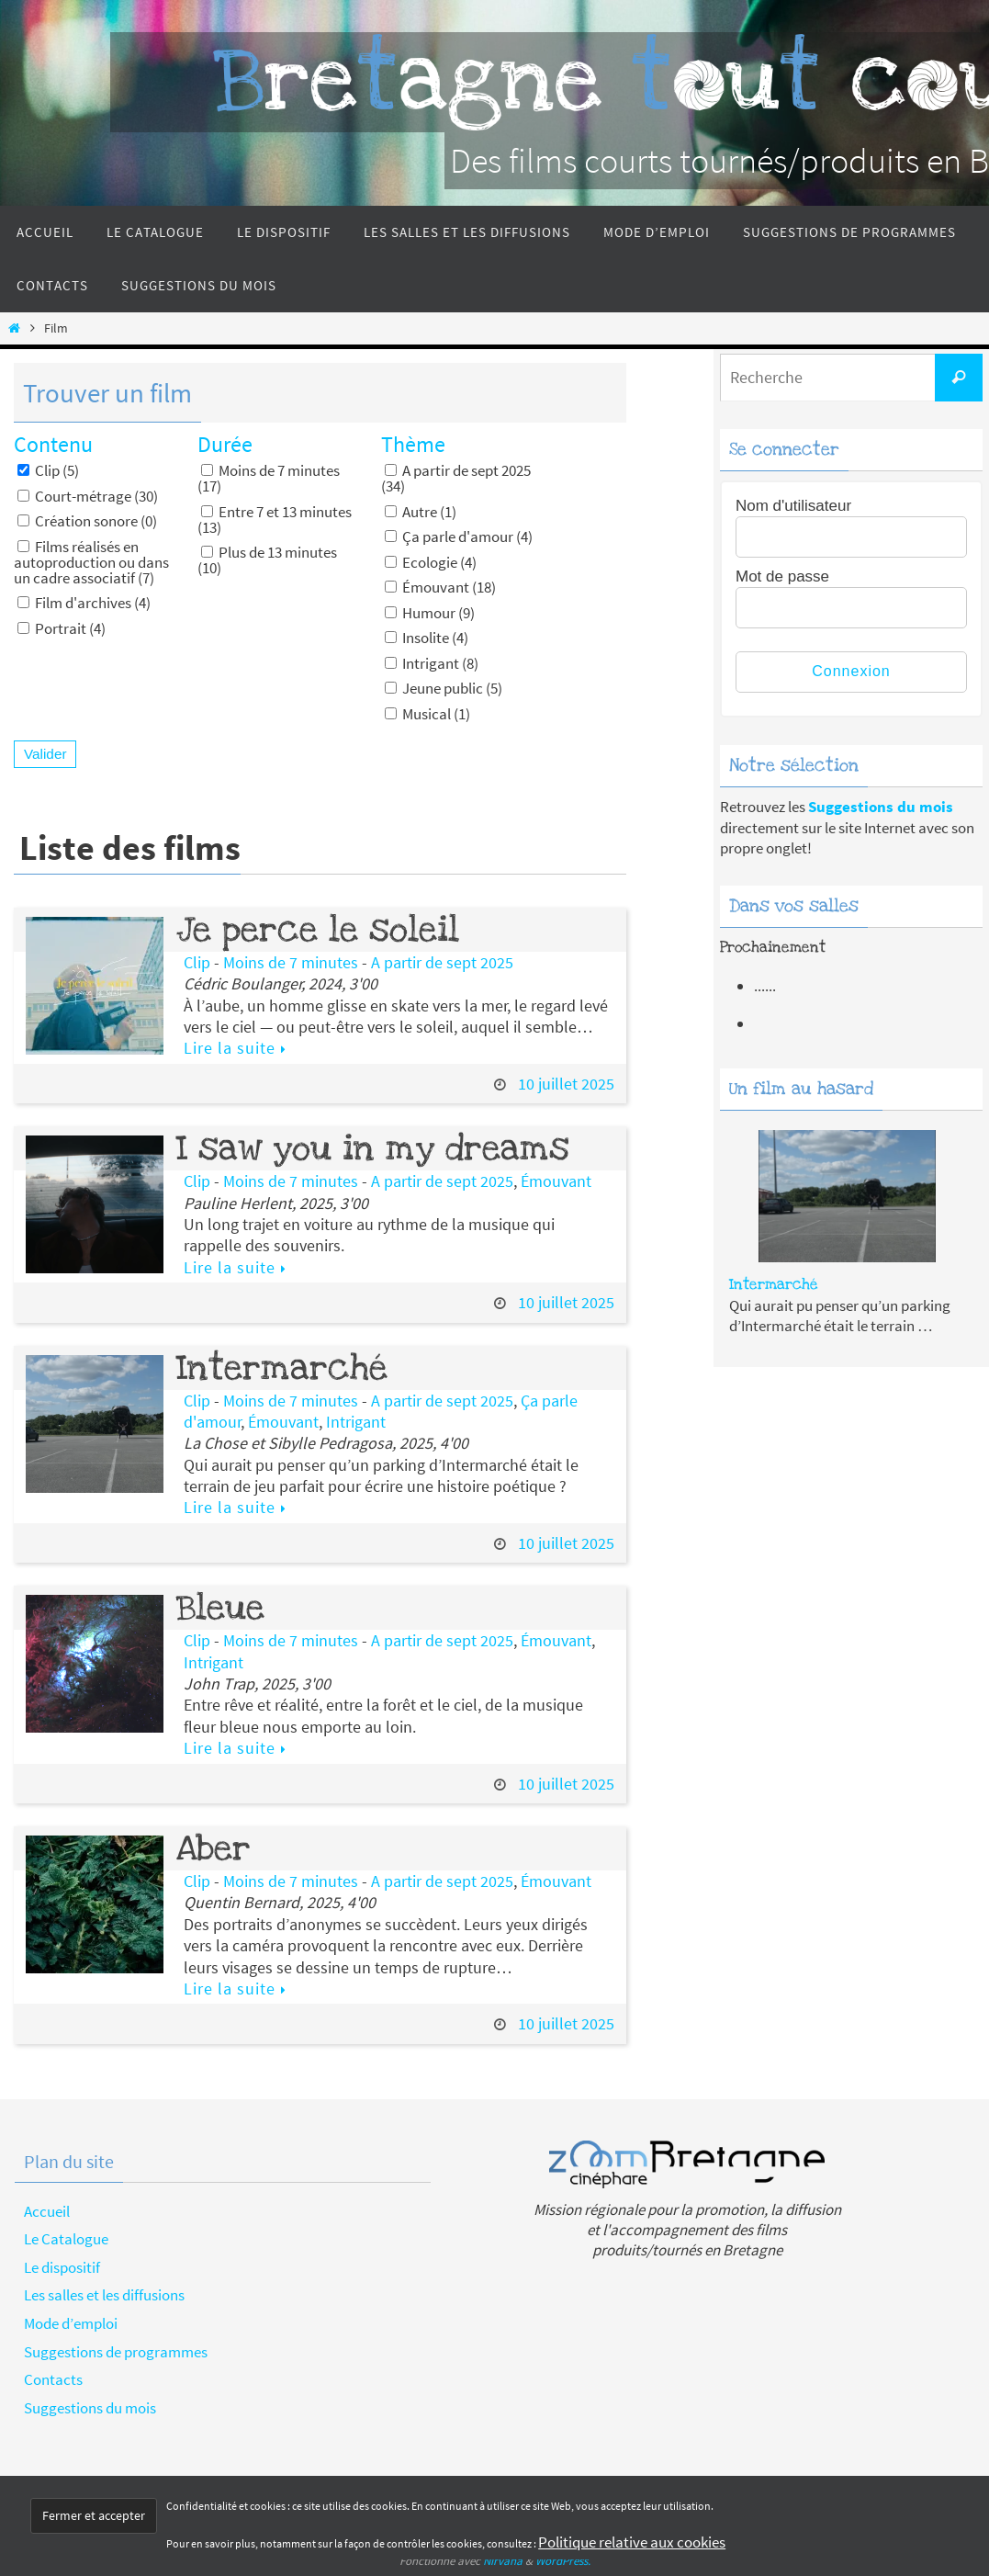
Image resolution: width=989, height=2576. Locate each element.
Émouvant (556, 1181)
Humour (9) (430, 612)
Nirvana (503, 2561)
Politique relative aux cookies (631, 2542)
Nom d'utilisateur (793, 505)
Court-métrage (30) (87, 495)
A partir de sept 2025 (442, 962)
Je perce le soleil (317, 930)
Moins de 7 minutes (290, 962)
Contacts (53, 2379)
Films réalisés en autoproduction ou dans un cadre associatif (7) (91, 561)
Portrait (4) (61, 628)
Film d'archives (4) (84, 602)
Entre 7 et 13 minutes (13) (274, 519)
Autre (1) (420, 511)
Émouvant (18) (440, 586)
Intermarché (282, 1368)
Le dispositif (62, 2267)
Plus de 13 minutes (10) (267, 559)
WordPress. (562, 2561)
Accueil (47, 2211)
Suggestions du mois (90, 2408)
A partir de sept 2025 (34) (456, 477)
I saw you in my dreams (372, 1148)
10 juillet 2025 (566, 1083)
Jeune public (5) (443, 687)
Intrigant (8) (431, 663)
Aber (213, 1848)
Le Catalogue (66, 2239)
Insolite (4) (426, 637)
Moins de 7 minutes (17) (268, 477)
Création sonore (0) (87, 520)
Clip (197, 962)
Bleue (220, 1608)
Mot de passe (782, 576)
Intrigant (356, 1421)
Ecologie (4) (431, 562)
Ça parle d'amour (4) (459, 536)
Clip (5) (48, 470)
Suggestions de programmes (116, 2352)
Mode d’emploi (71, 2323)
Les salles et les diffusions (104, 2295)
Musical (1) (427, 713)
